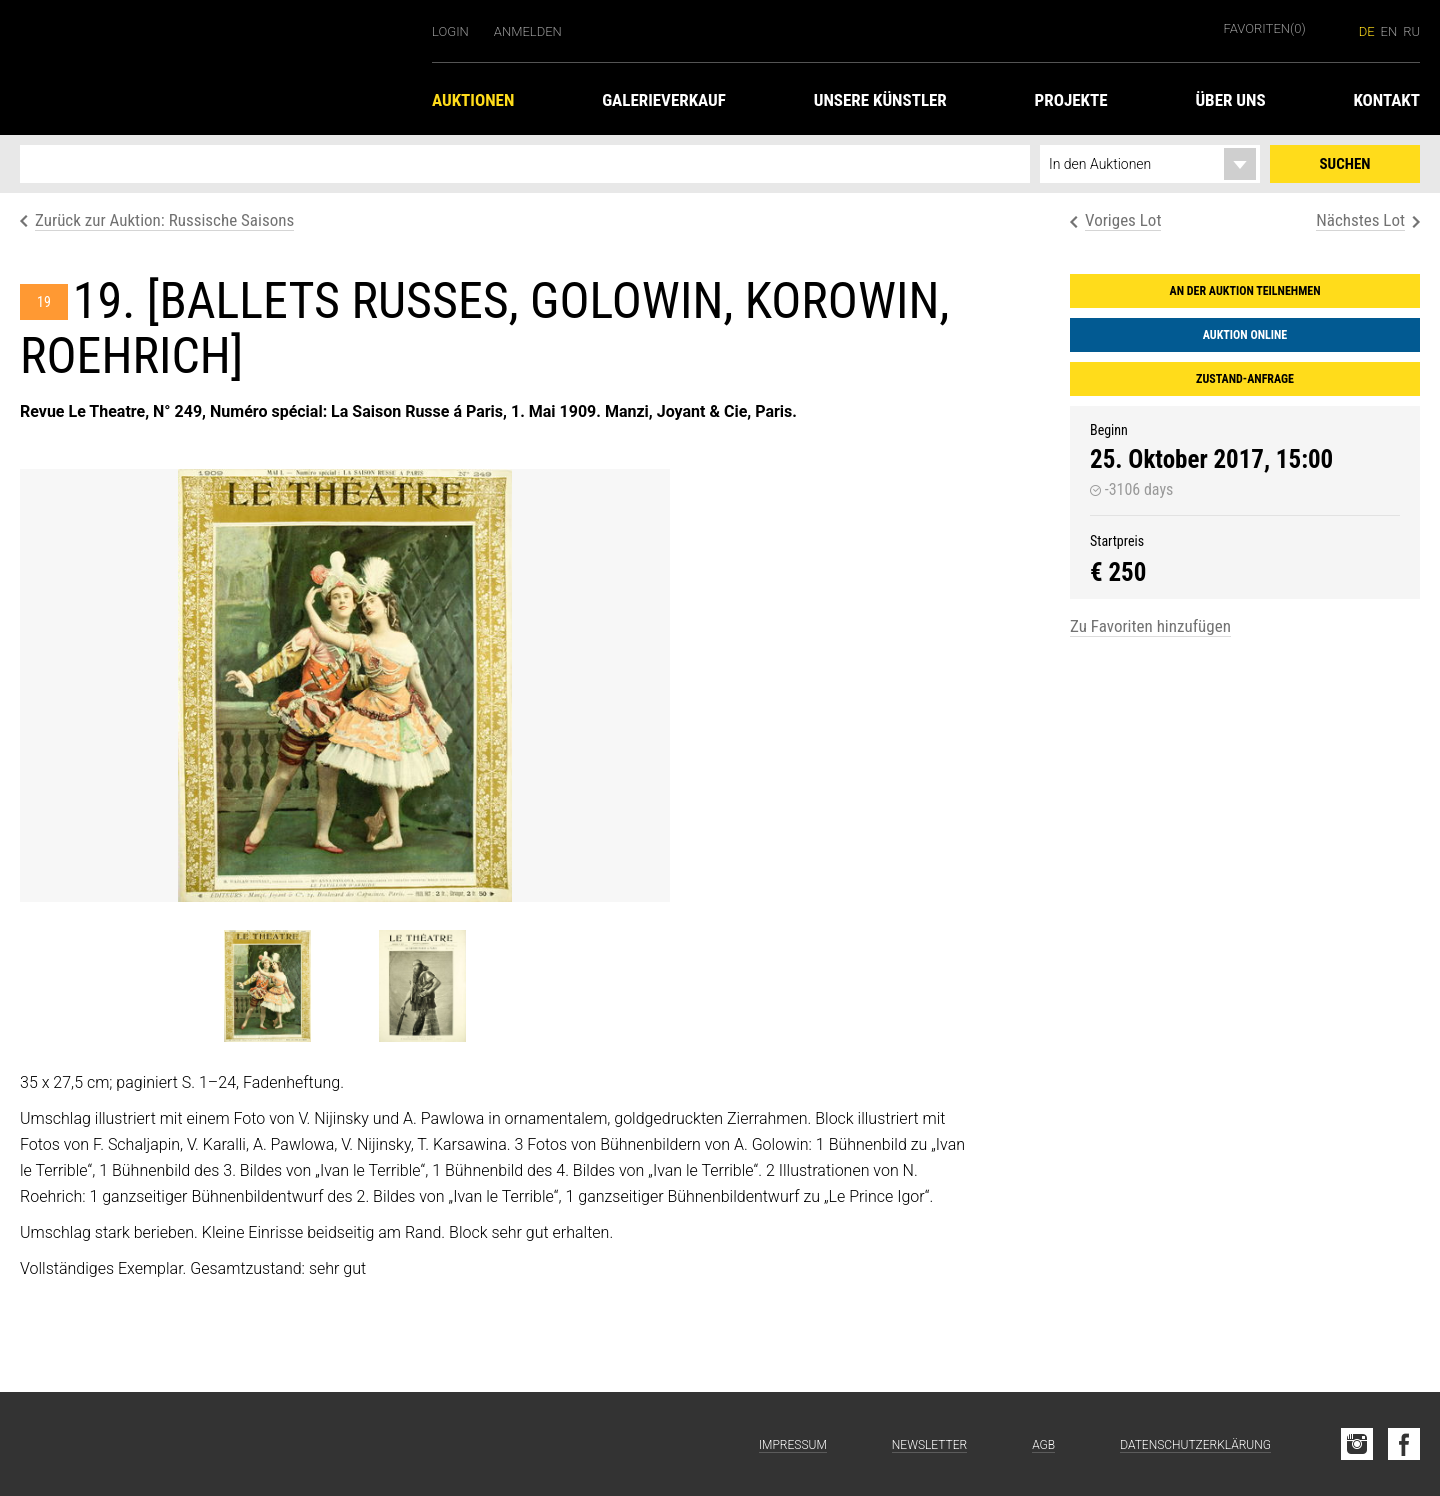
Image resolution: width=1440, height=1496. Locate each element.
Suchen (1345, 164)
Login (450, 31)
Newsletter (929, 1445)
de (1367, 31)
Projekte (1071, 100)
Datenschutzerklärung (1195, 1445)
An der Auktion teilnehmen (1245, 291)
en (1389, 31)
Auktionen (473, 100)
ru (1411, 31)
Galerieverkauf (664, 100)
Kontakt (1386, 100)
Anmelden (528, 31)
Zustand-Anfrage (1245, 379)
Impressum (793, 1445)
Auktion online (1245, 335)
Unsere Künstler (880, 100)
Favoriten (1265, 28)
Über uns (1230, 100)
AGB (1043, 1445)
